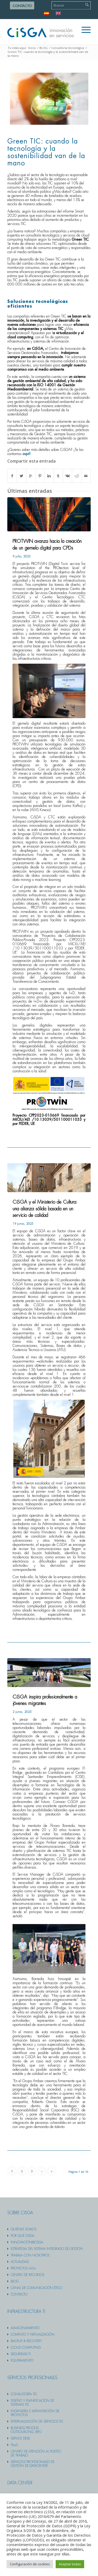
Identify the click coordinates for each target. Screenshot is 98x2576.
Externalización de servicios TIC (37, 2421)
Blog (15, 2281)
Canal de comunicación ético (36, 2287)
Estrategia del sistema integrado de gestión (47, 2248)
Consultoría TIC (24, 2394)
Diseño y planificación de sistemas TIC (32, 2402)
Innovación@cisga (27, 2242)
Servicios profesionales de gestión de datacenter (32, 2463)
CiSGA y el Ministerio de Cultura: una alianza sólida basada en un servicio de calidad (45, 1209)
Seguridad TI (21, 2354)
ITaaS (14, 2445)
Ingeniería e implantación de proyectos (35, 2413)
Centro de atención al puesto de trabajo (36, 2453)
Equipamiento (22, 2360)
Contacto (22, 6)
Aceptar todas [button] (70, 2564)
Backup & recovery (26, 2341)
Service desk (20, 2438)
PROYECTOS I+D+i (23, 2268)
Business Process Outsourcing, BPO (26, 2430)
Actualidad (20, 2261)
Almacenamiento (25, 2328)
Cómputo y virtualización (32, 2334)
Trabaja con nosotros (30, 2255)
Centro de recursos (27, 2274)
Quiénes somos (23, 2229)
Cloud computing (26, 2347)
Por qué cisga (22, 2235)
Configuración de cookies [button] (30, 2564)
